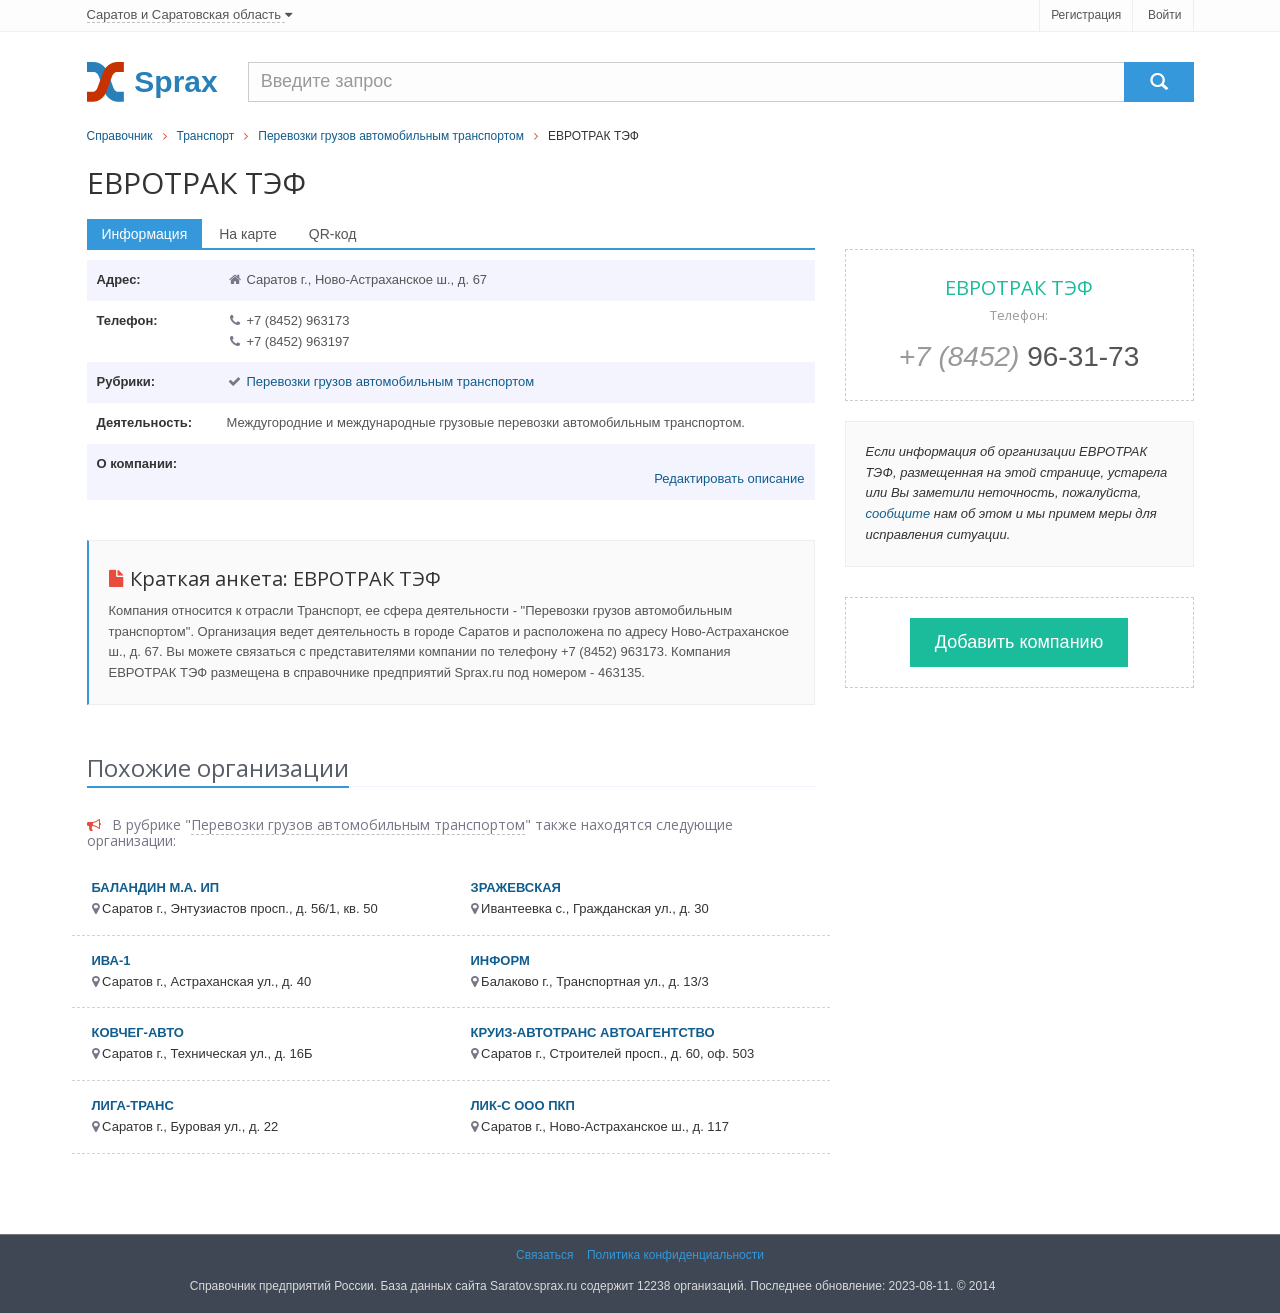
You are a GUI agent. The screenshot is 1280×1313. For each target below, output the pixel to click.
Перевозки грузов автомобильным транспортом (391, 136)
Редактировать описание (729, 478)
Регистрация (1086, 15)
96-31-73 (1019, 356)
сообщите (898, 513)
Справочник (120, 136)
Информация (145, 234)
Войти (1165, 15)
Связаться (545, 1255)
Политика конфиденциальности (675, 1255)
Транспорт (206, 136)
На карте (248, 234)
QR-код (333, 234)
